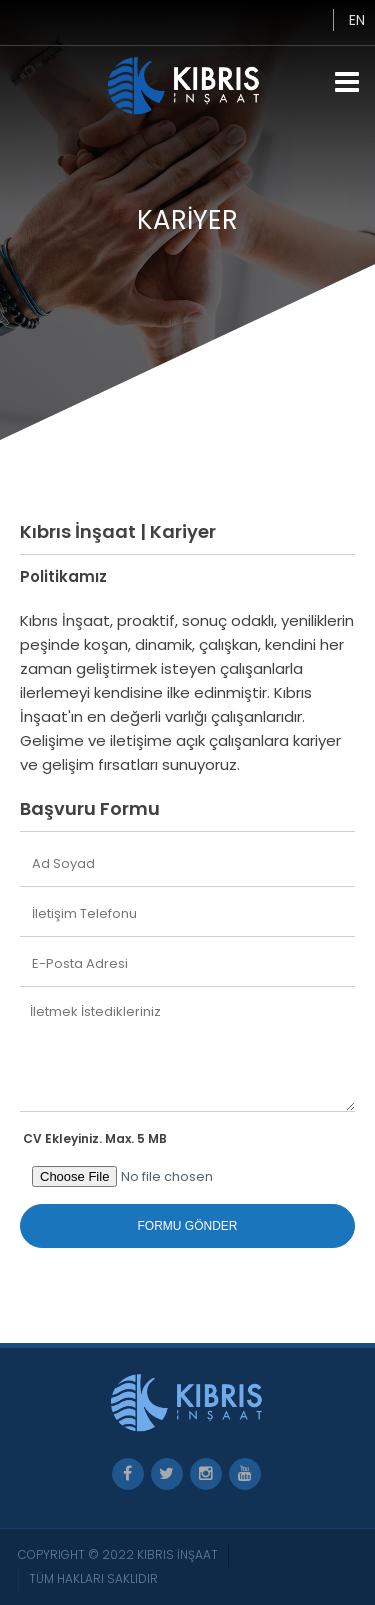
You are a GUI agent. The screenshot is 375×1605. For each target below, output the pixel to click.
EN (357, 20)
